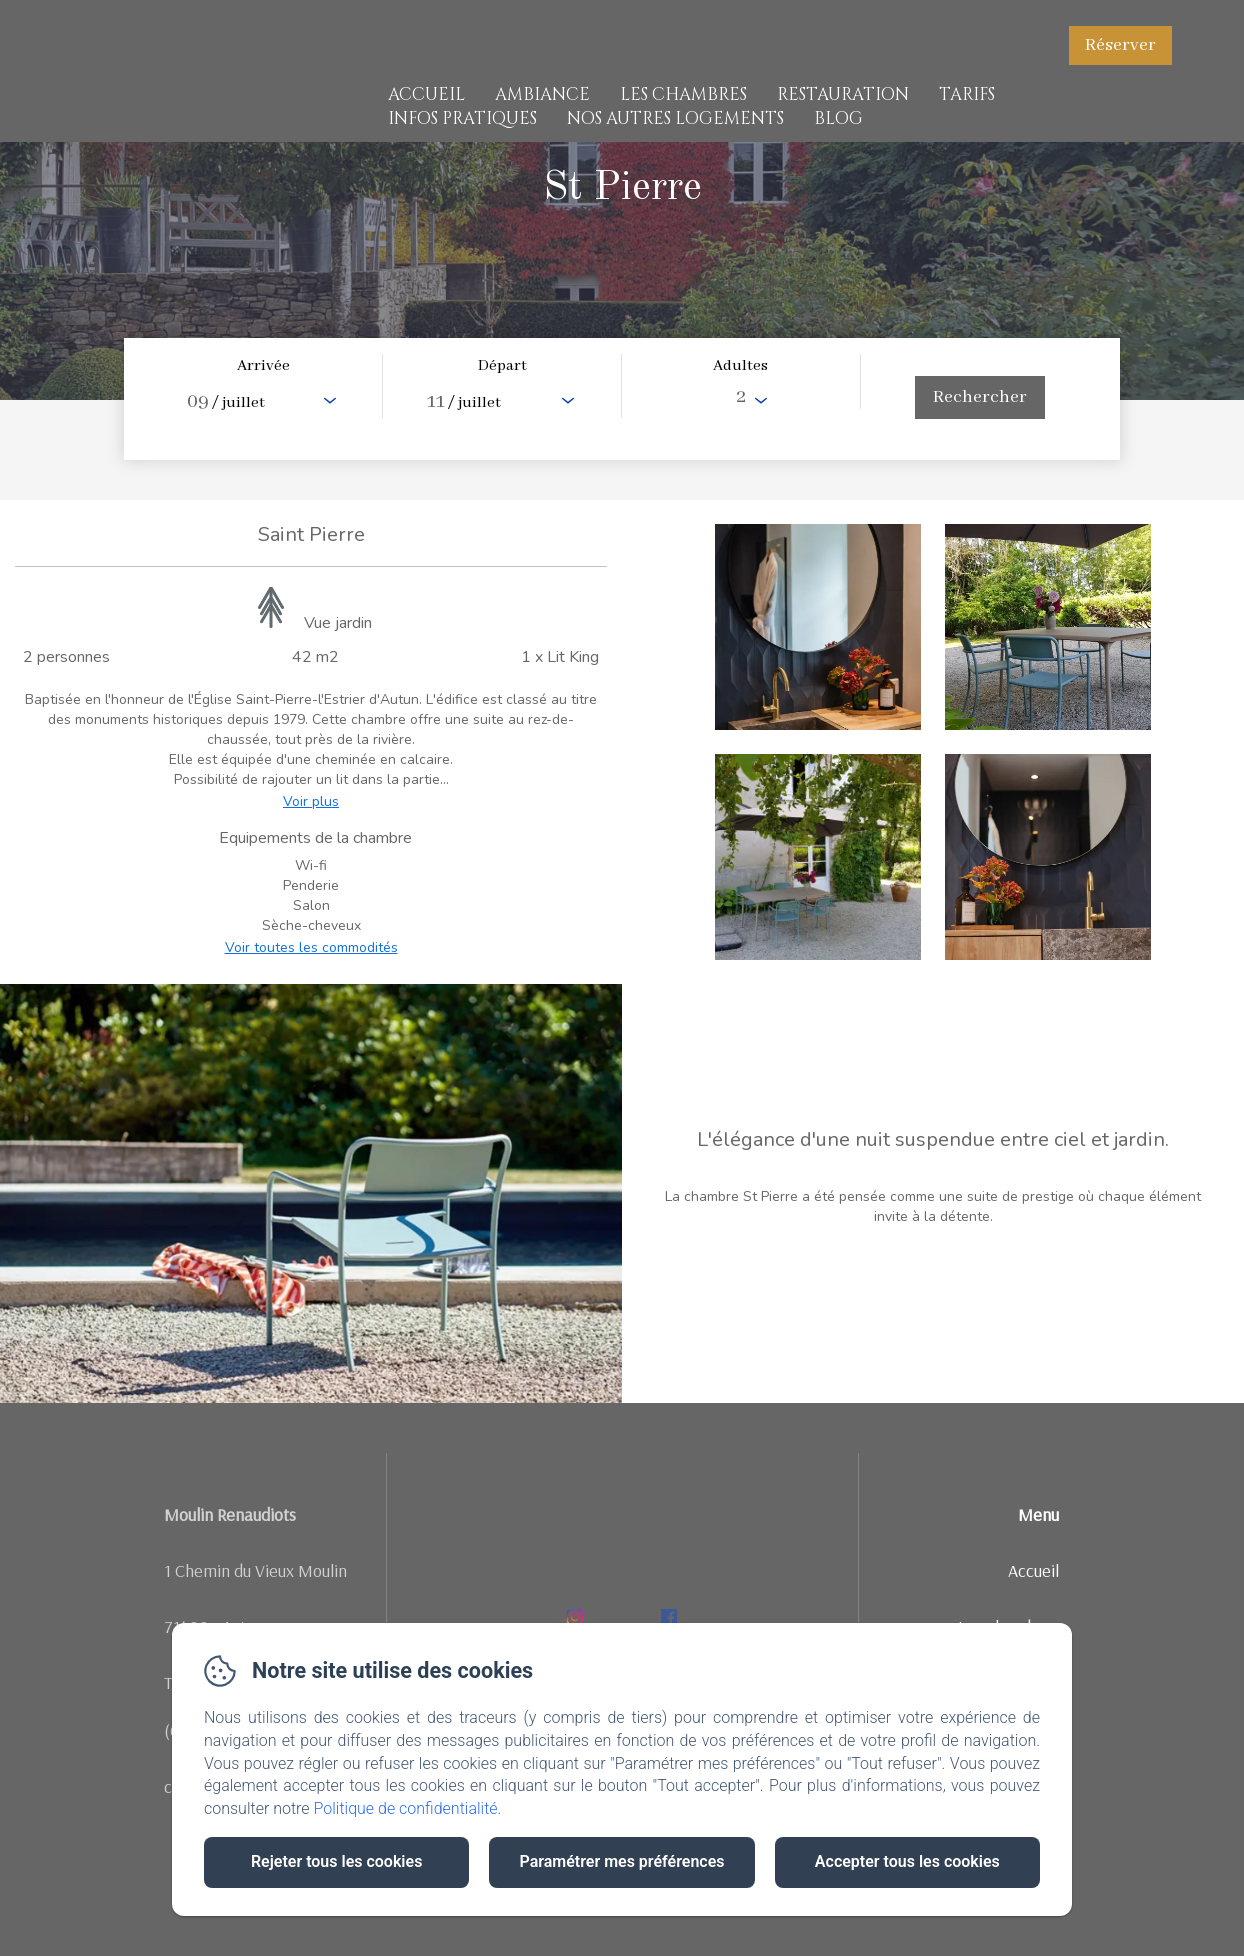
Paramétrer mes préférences (621, 1861)
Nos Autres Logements (675, 118)
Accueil (426, 94)
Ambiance (542, 94)
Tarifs (967, 94)
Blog (838, 118)
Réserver (1120, 45)
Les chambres (683, 94)
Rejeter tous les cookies (336, 1861)
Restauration (843, 94)
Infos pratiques (462, 118)
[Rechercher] (980, 397)
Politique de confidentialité (406, 1808)
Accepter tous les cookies (907, 1861)
